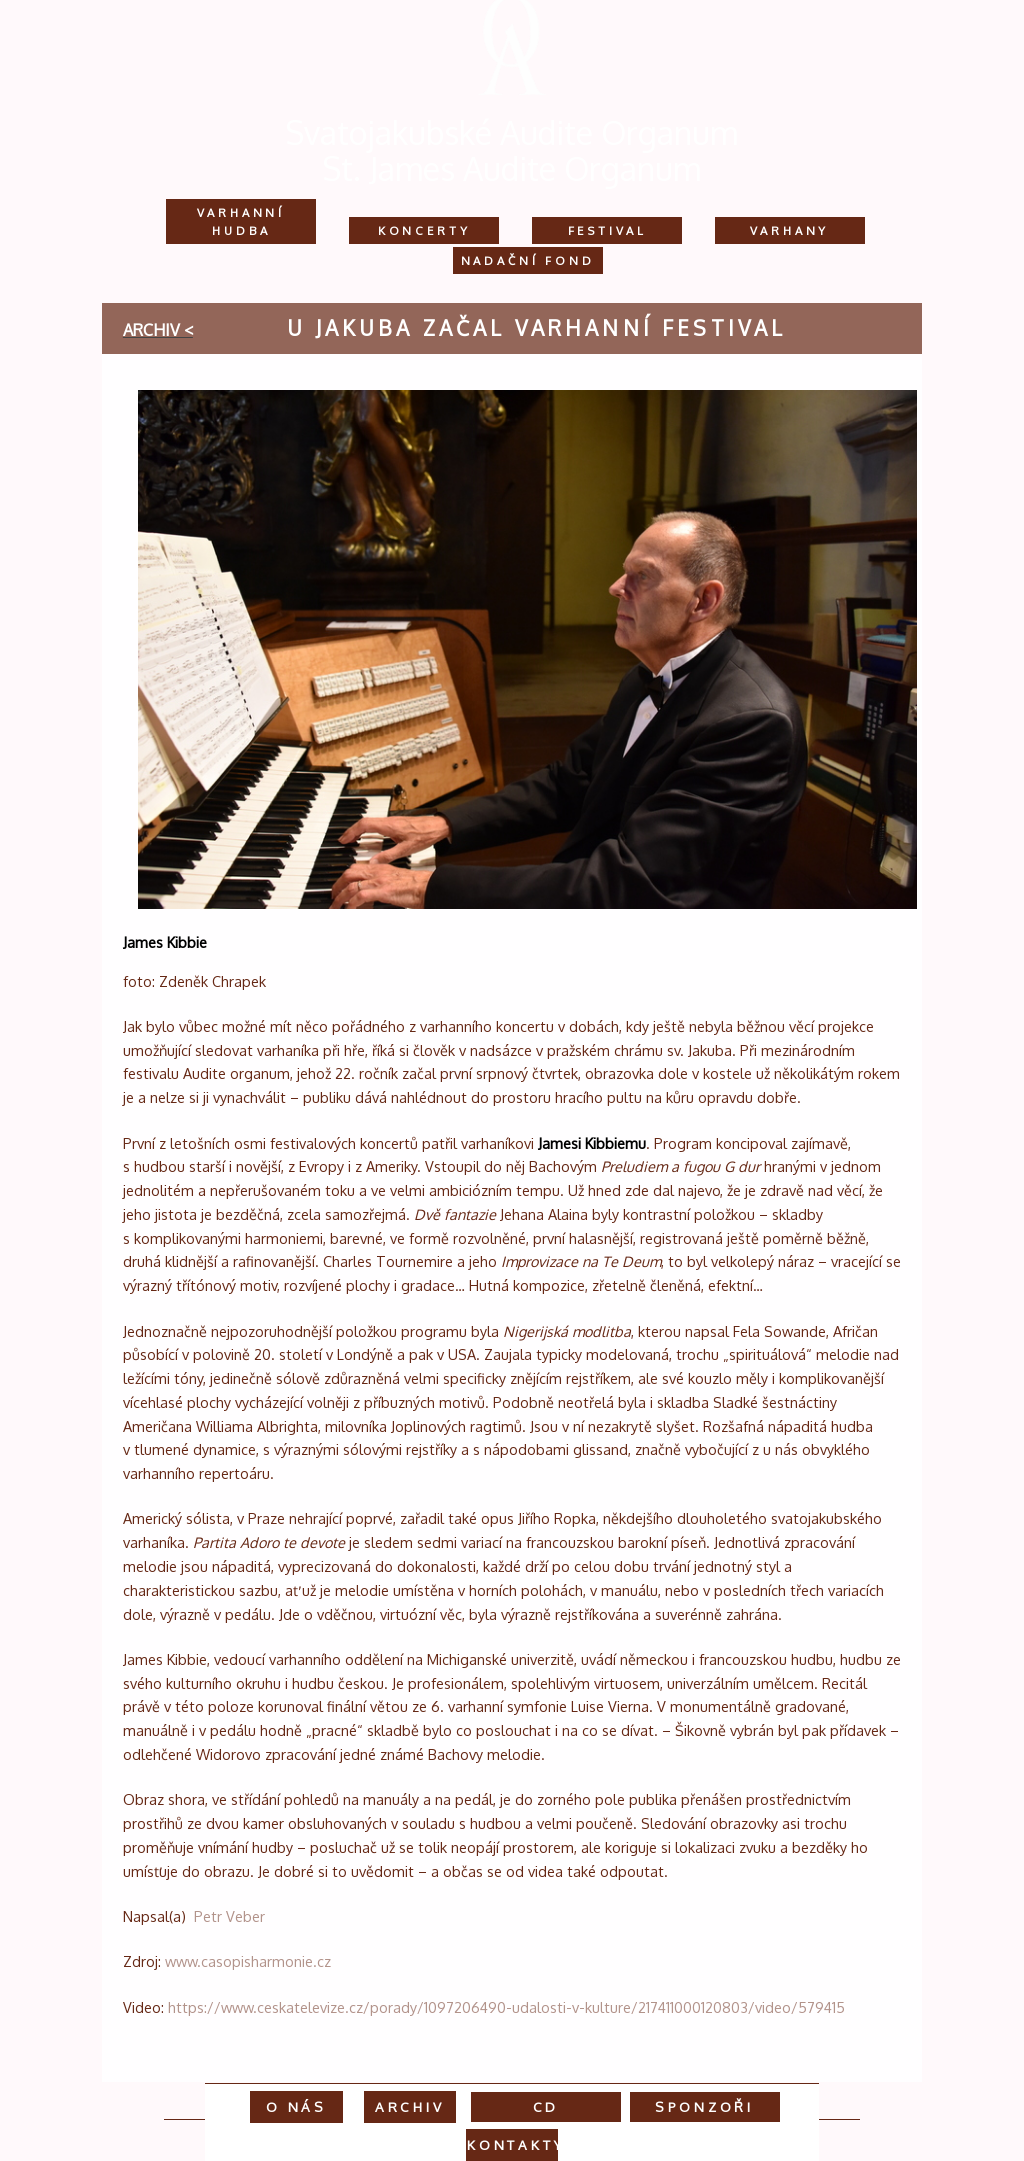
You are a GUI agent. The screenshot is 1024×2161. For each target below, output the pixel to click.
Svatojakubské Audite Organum (512, 132)
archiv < (158, 330)
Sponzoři (704, 2106)
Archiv (410, 2106)
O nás (296, 2106)
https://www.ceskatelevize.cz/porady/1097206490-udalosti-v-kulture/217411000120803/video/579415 (506, 2007)
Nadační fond (528, 260)
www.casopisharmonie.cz (248, 1961)
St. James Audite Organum (512, 168)
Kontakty (516, 2144)
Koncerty (424, 230)
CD (546, 2106)
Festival (607, 230)
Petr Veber (229, 1916)
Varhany (789, 230)
